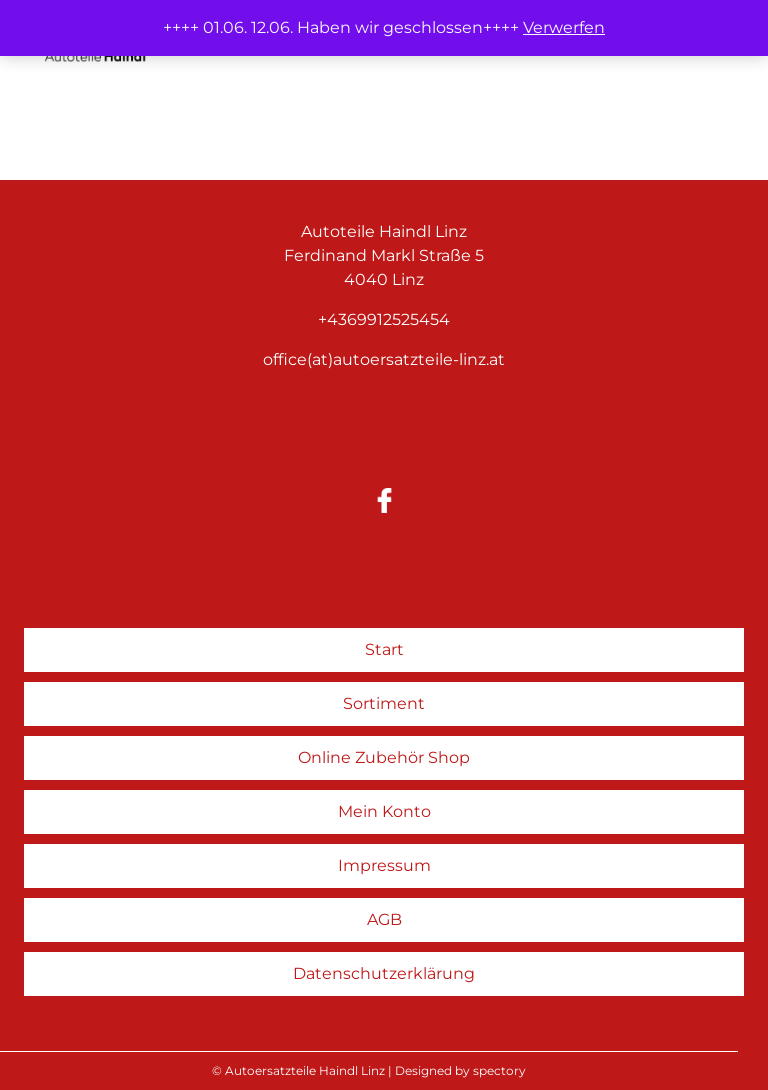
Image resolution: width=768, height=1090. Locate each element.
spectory (499, 1070)
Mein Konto (384, 811)
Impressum (384, 865)
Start (384, 649)
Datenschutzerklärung (384, 973)
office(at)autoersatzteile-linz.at (384, 359)
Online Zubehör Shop (384, 757)
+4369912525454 (384, 319)
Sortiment (384, 703)
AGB (384, 919)
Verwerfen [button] (564, 27)
